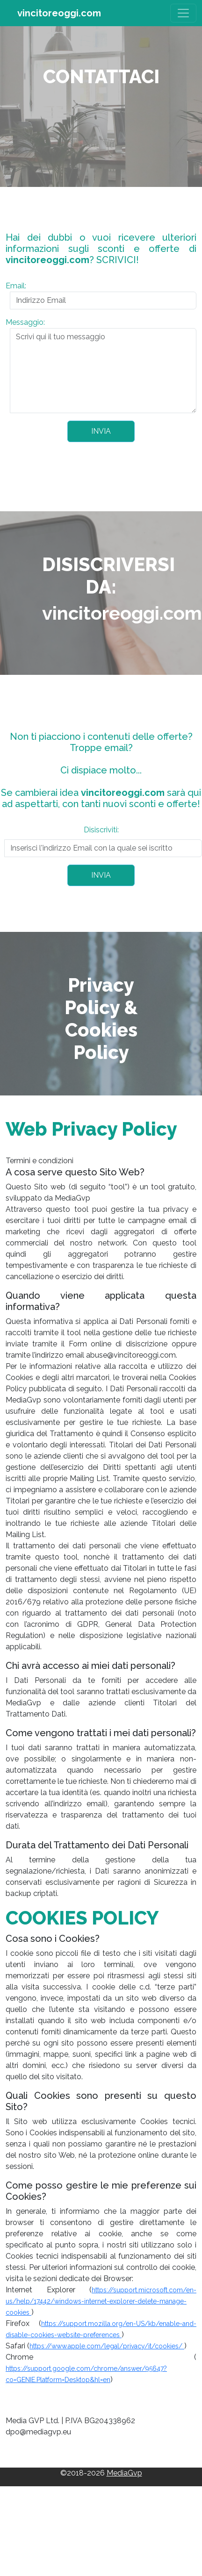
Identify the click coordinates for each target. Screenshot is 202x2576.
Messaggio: (25, 322)
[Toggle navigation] (183, 13)
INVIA (101, 431)
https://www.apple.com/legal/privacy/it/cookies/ (106, 2346)
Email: (16, 285)
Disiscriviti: (101, 829)
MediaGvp (124, 2473)
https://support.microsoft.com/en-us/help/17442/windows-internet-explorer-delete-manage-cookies (101, 2301)
